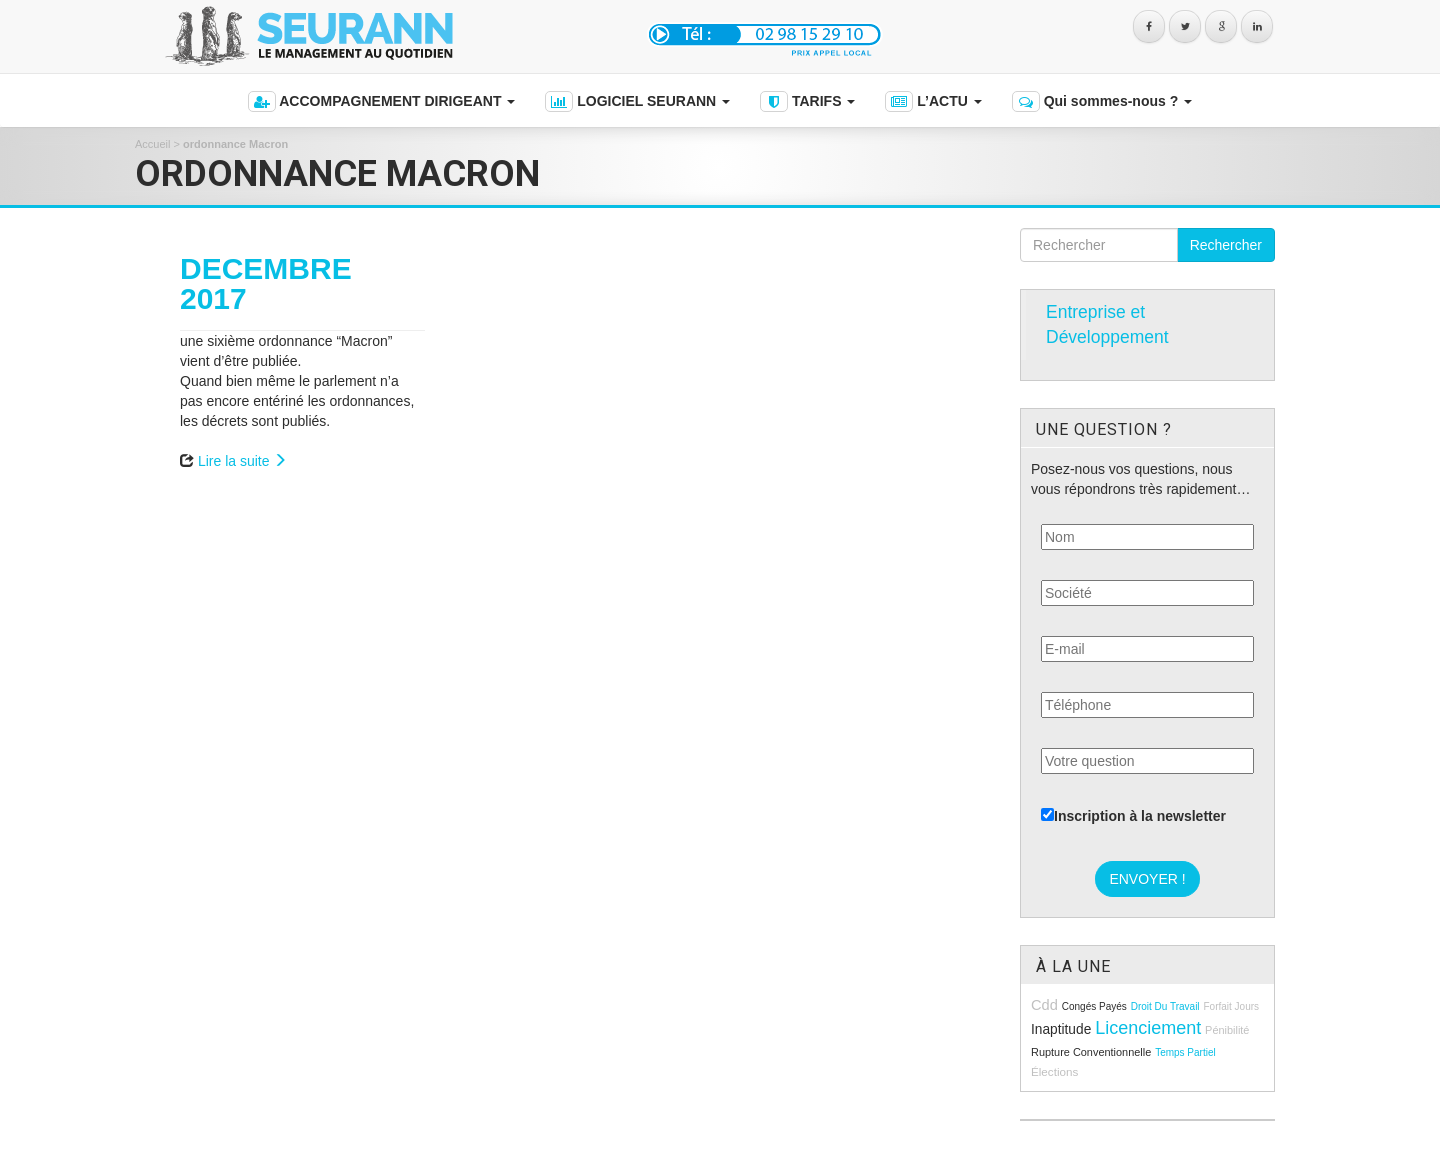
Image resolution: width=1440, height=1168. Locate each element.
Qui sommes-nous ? (1102, 101)
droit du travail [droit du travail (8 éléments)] (1165, 1006)
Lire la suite (242, 461)
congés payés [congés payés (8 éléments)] (1094, 1006)
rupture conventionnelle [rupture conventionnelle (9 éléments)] (1091, 1052)
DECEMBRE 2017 (266, 283)
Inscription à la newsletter (1133, 816)
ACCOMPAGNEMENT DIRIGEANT (381, 101)
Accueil (152, 144)
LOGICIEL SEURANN (637, 101)
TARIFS (807, 101)
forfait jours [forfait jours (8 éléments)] (1231, 1006)
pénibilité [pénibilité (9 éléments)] (1227, 1030)
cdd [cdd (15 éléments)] (1044, 1005)
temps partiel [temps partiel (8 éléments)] (1185, 1052)
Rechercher (1226, 245)
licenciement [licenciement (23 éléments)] (1148, 1028)
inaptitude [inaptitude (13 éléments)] (1061, 1029)
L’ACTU (933, 101)
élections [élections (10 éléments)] (1054, 1071)
